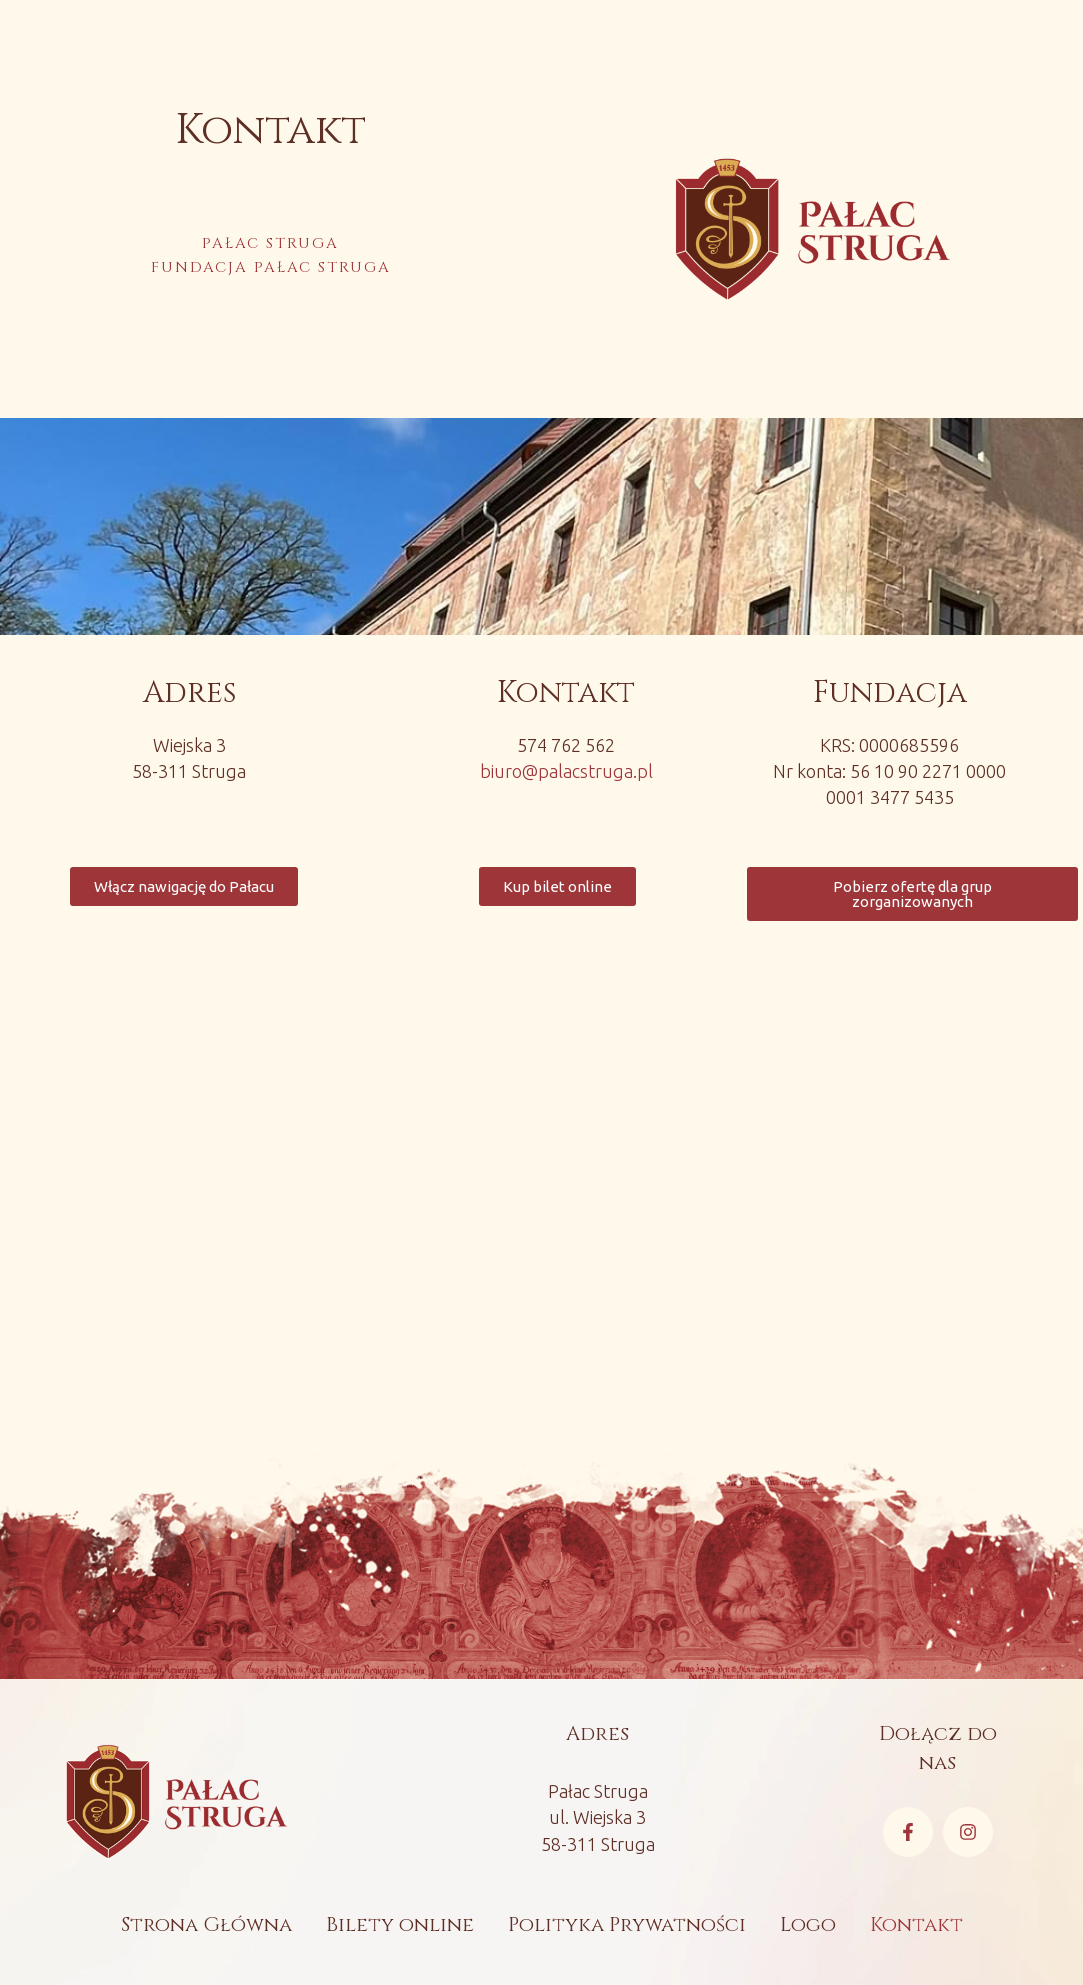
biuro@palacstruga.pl (566, 771)
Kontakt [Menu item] (916, 1924)
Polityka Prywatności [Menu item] (627, 1924)
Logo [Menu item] (808, 1924)
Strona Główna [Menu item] (206, 1924)
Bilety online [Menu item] (400, 1924)
